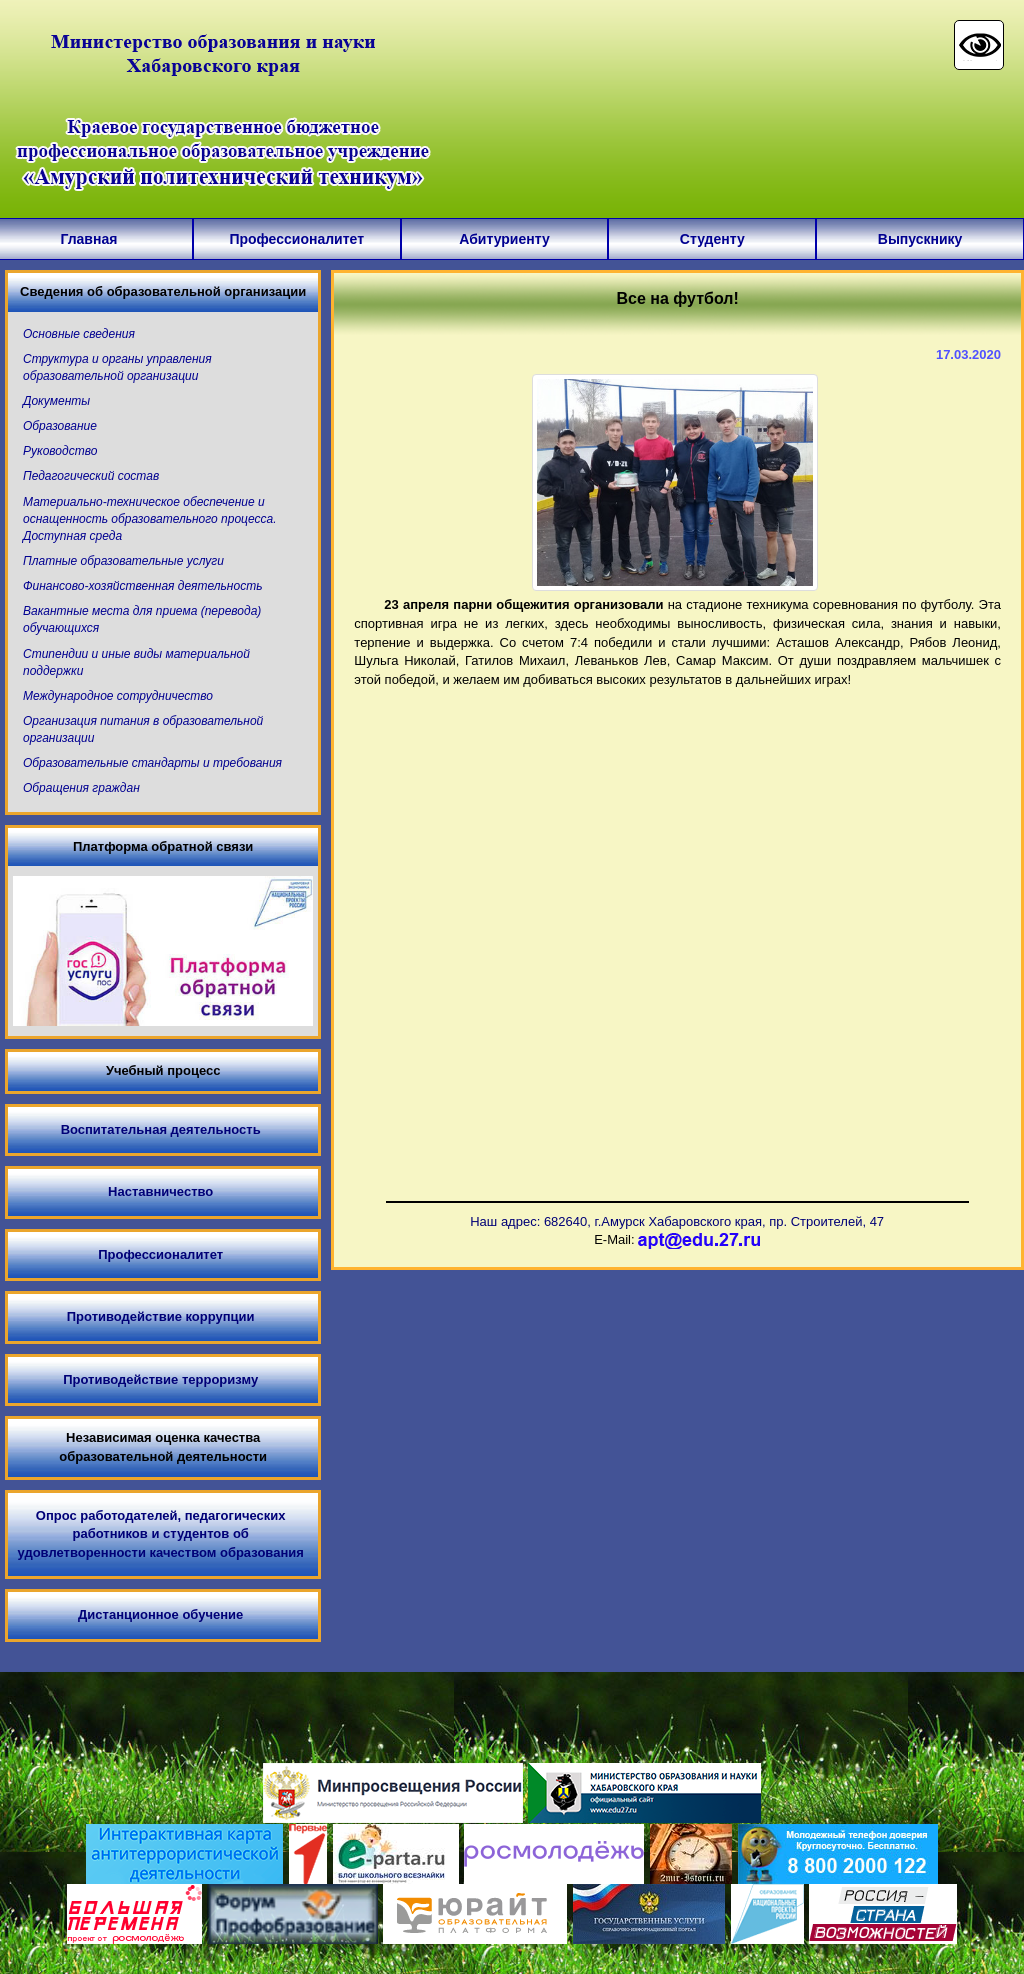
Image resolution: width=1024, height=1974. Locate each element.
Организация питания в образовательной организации (143, 729)
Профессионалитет (296, 239)
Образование (60, 426)
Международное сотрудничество (118, 696)
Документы (56, 401)
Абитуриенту (504, 239)
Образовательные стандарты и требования (152, 763)
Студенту (712, 239)
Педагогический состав (91, 476)
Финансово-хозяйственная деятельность (142, 586)
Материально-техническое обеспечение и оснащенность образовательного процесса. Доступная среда (150, 519)
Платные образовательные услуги (123, 561)
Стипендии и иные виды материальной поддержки (136, 662)
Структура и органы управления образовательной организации (117, 367)
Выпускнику (920, 239)
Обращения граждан (81, 788)
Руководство (60, 451)
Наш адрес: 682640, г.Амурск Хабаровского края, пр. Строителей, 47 (677, 1221)
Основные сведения (79, 334)
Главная (88, 239)
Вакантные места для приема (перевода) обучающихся (142, 619)
